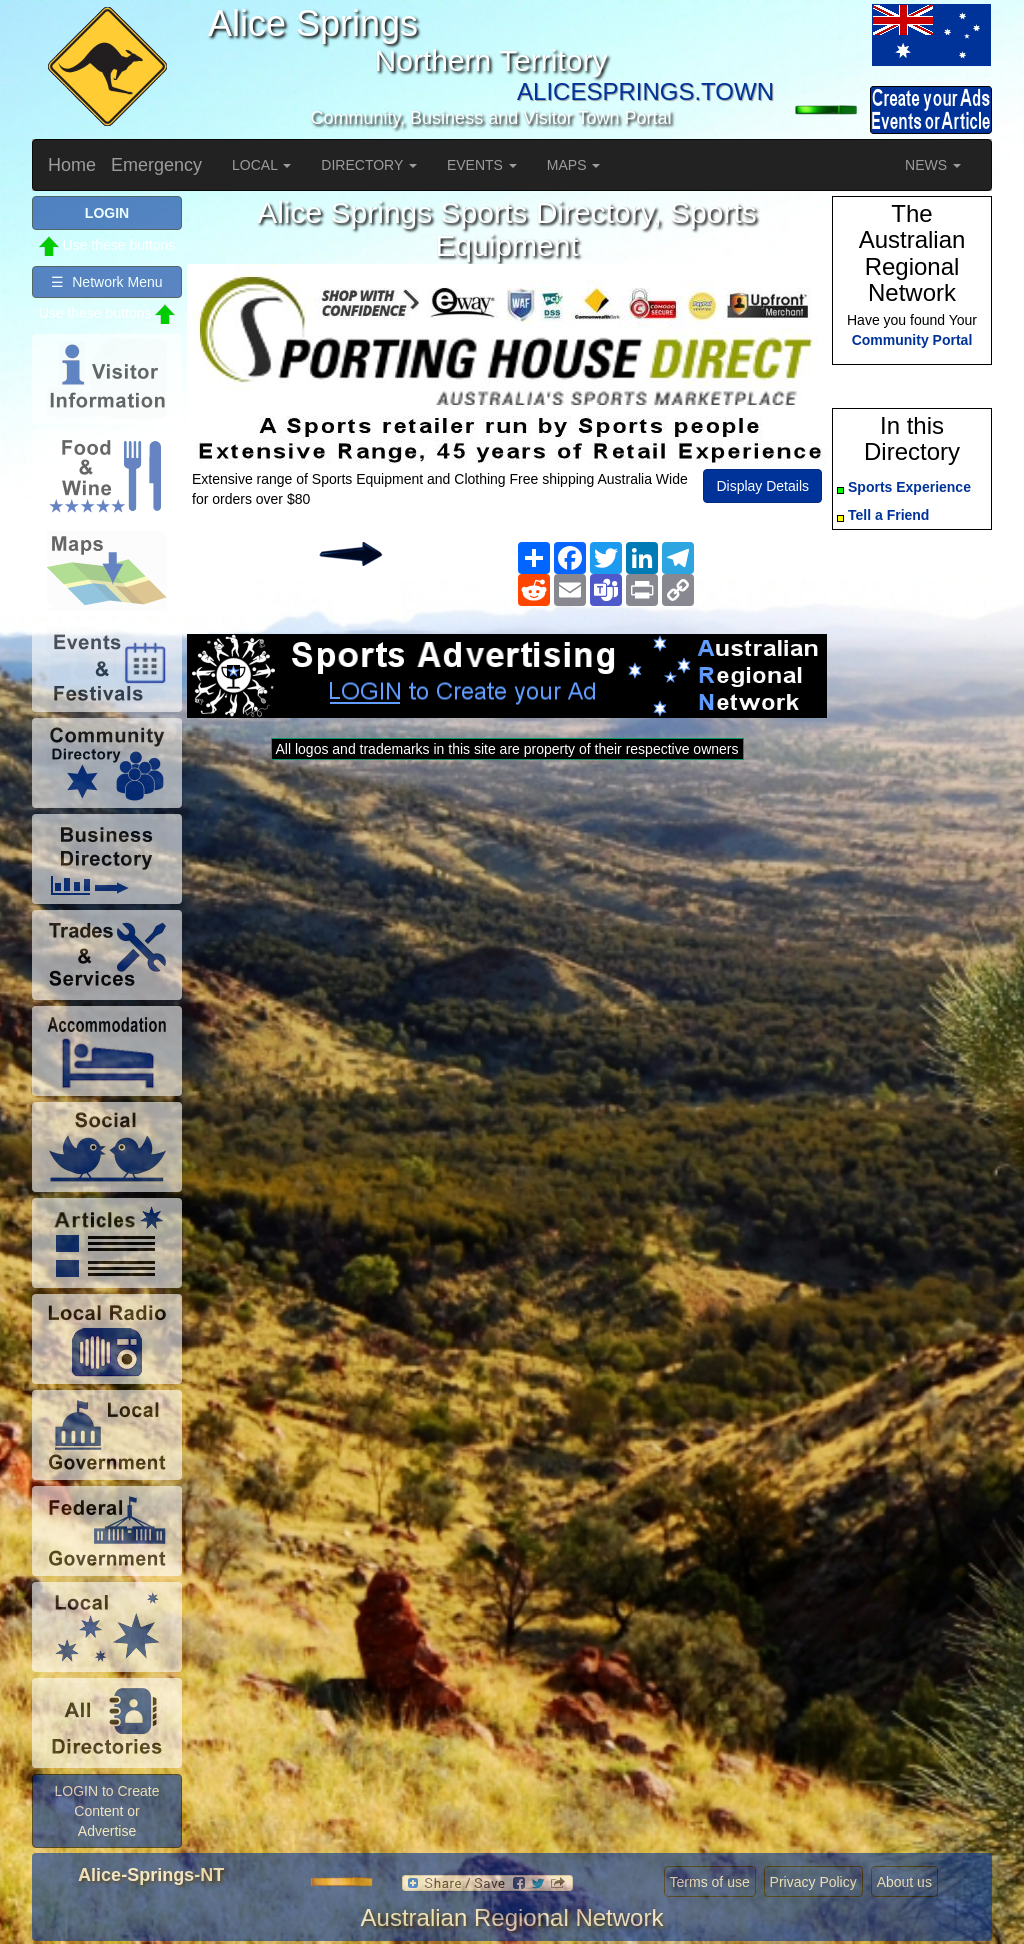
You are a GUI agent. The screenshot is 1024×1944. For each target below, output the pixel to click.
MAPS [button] (574, 165)
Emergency (156, 165)
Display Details (762, 486)
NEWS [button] (933, 165)
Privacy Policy (813, 1882)
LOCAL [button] (261, 165)
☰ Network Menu (106, 282)
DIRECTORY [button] (369, 165)
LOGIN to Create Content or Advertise (106, 1811)
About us (904, 1882)
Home (72, 165)
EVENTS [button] (482, 165)
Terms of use (710, 1882)
